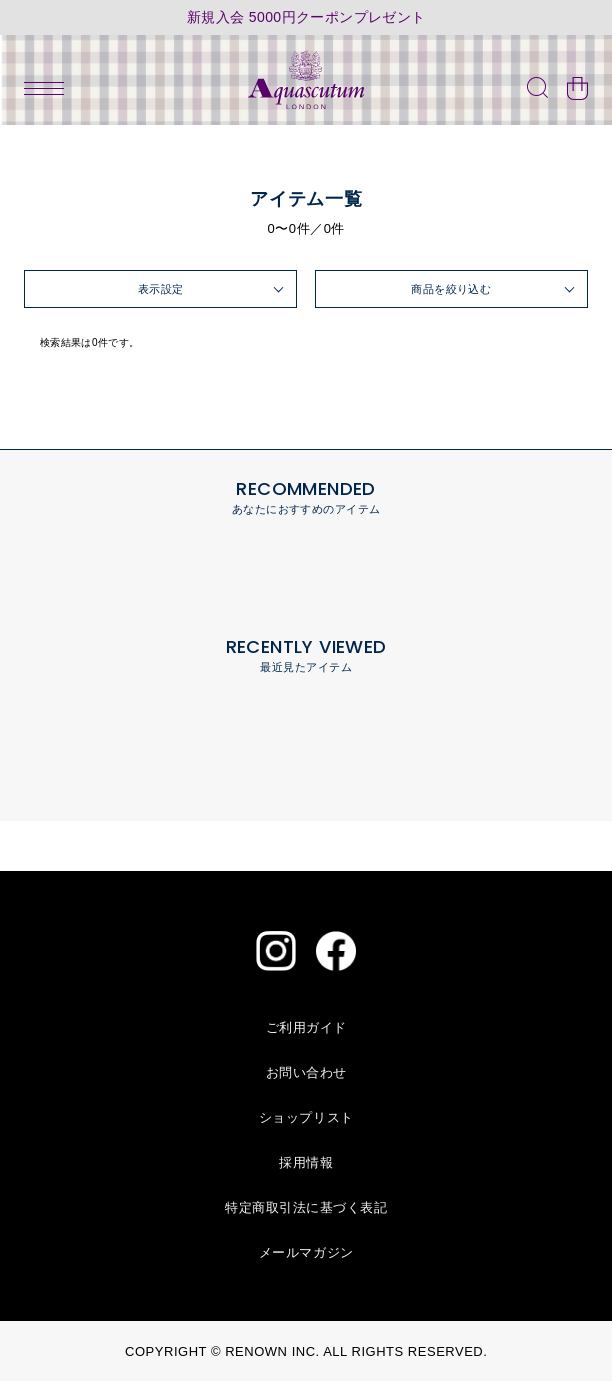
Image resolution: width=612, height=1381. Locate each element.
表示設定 (161, 289)
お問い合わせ (306, 1072)
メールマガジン (306, 1252)
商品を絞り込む (451, 289)
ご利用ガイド (306, 1027)
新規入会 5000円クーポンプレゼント (306, 17)
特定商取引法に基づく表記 (306, 1207)
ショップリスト (306, 1117)
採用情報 (306, 1162)
